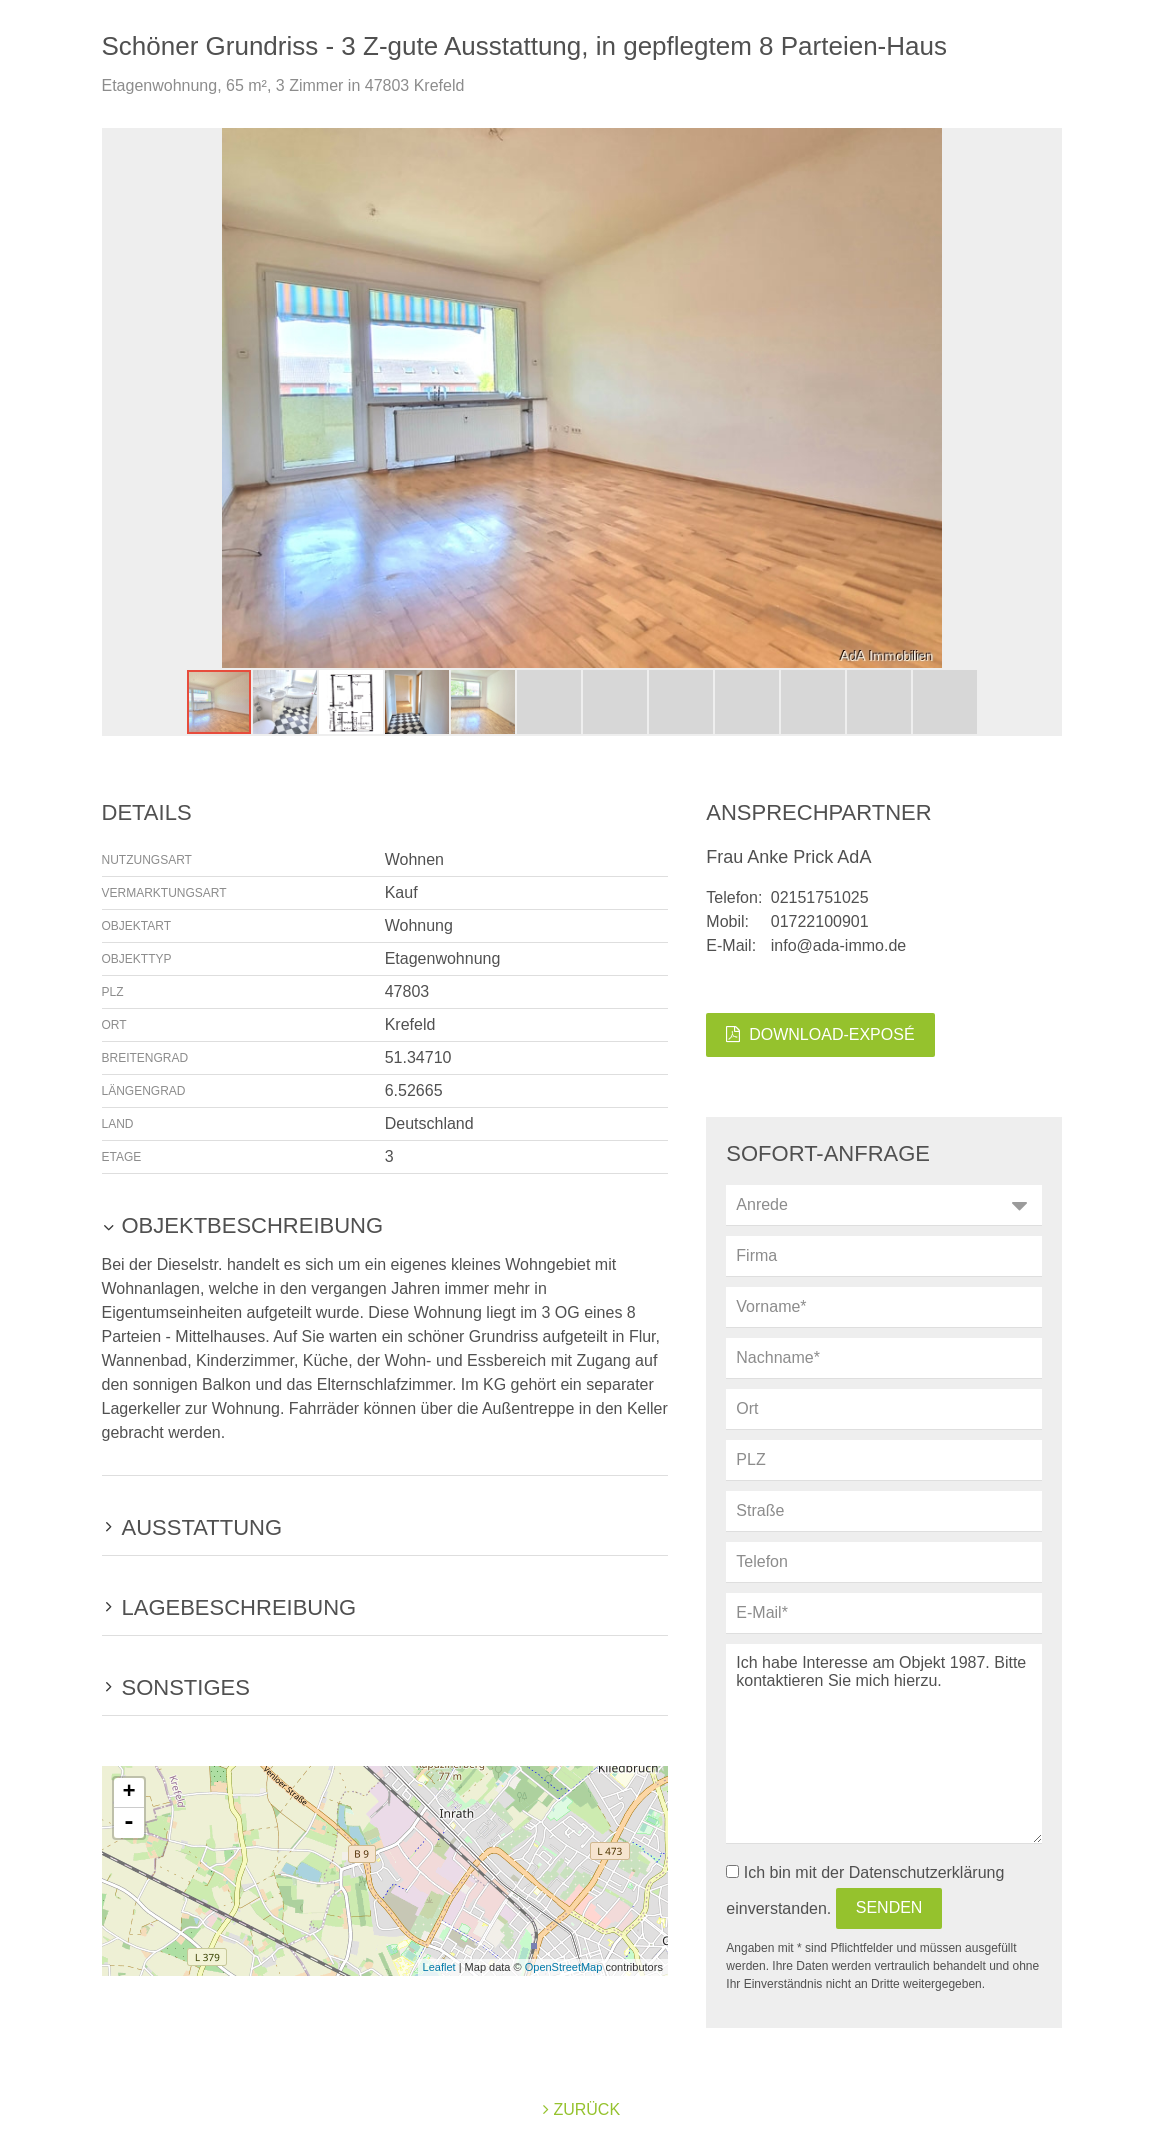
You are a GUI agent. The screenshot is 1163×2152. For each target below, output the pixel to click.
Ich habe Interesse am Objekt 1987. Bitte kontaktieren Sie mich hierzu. (883, 1744)
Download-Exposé (820, 1034)
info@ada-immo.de (838, 945)
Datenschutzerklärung (927, 1872)
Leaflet (439, 1967)
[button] (1044, 398)
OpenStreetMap (564, 1967)
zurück (581, 2109)
